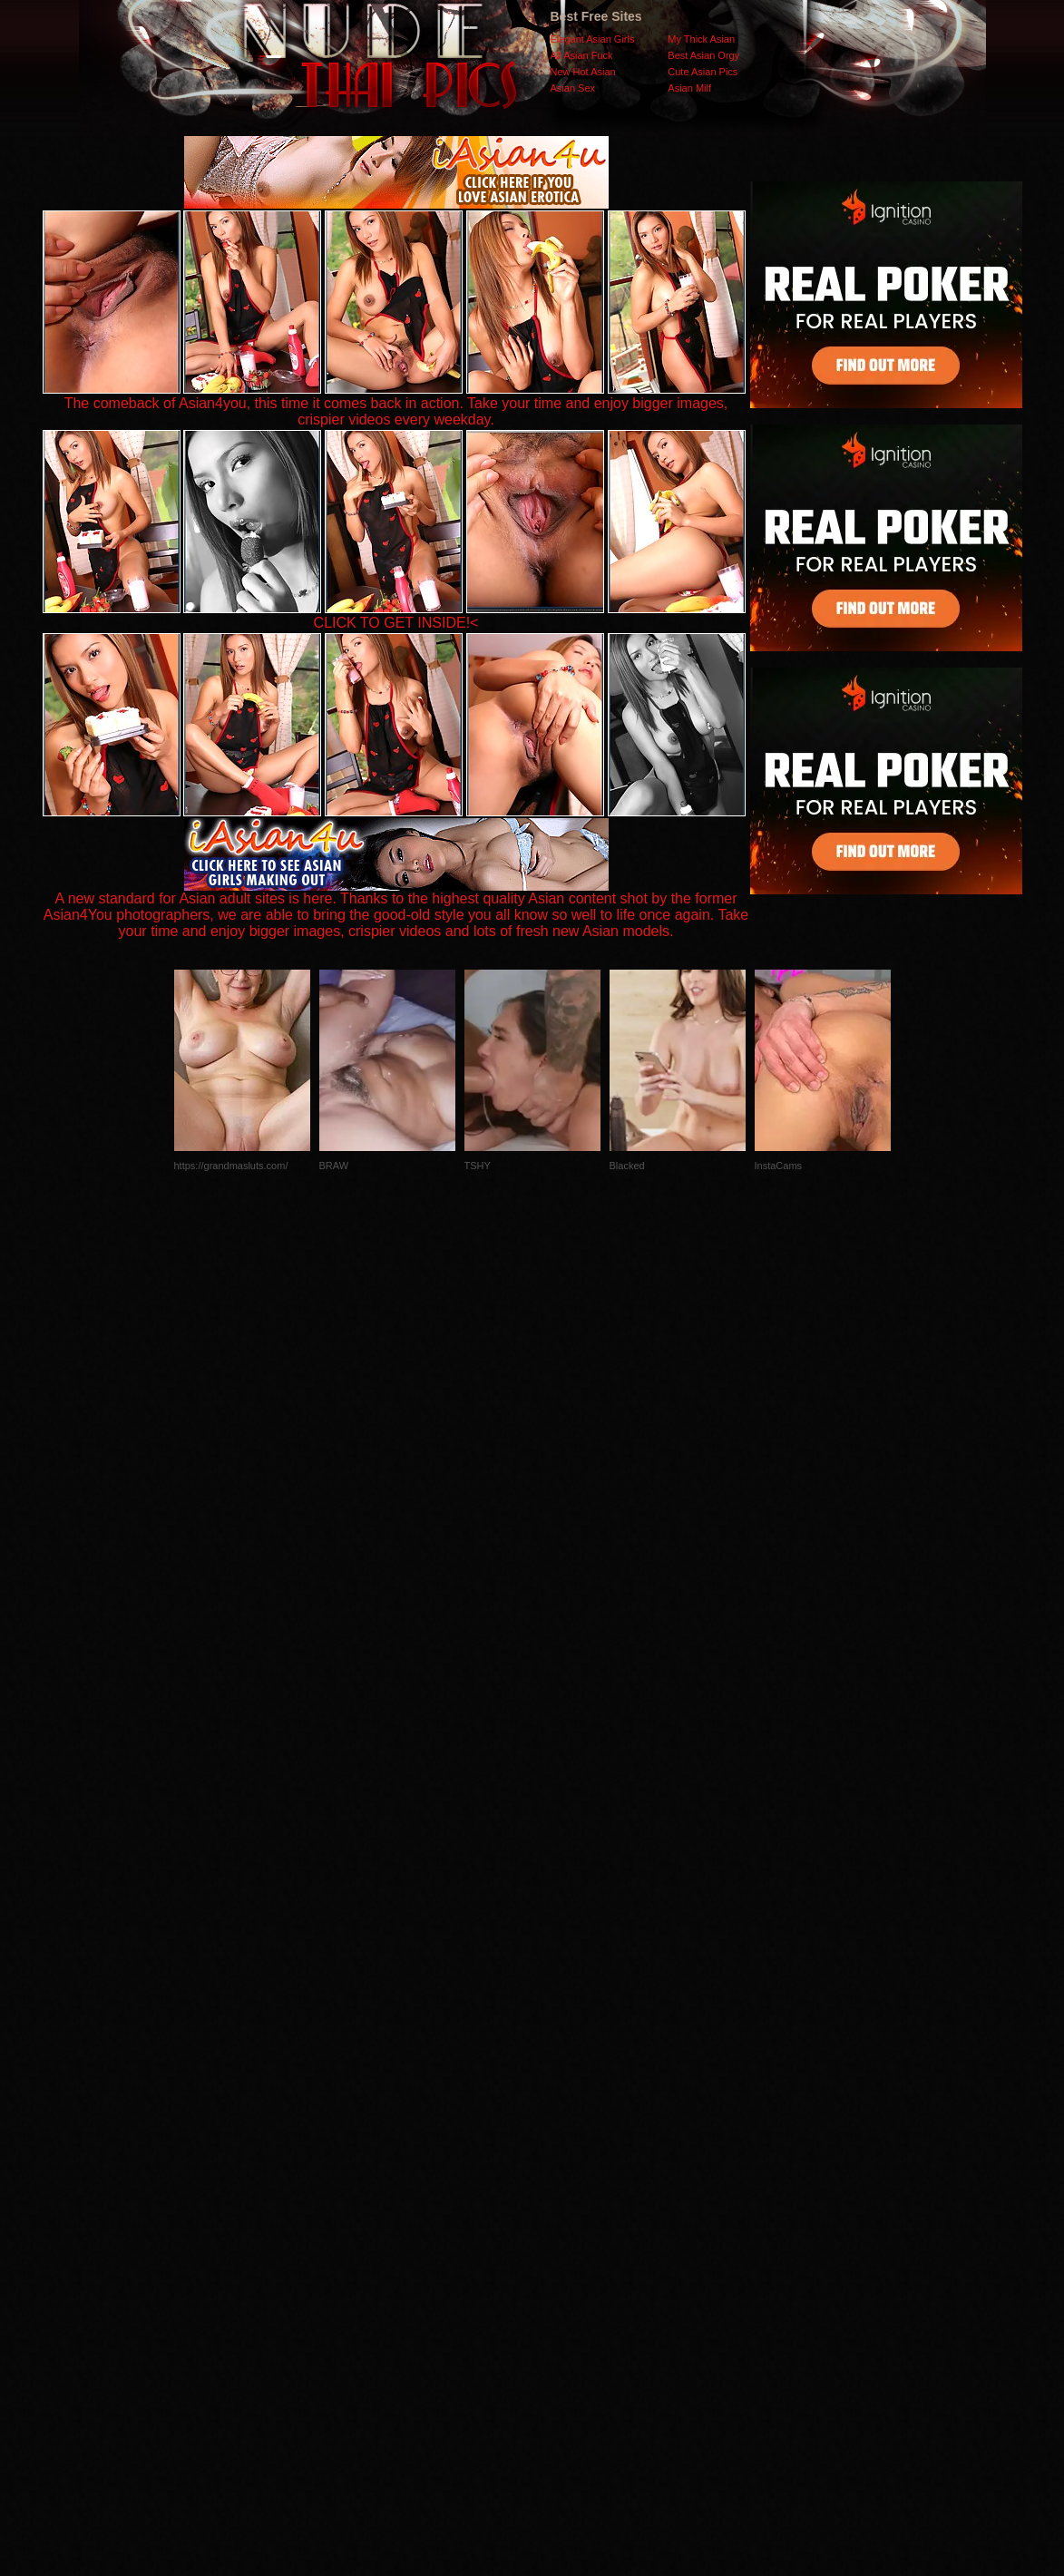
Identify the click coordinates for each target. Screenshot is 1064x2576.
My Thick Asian (701, 39)
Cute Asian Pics (702, 71)
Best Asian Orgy (703, 55)
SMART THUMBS (564, 2214)
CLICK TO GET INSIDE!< (396, 622)
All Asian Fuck (582, 55)
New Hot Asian (583, 71)
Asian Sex (573, 88)
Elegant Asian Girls (593, 39)
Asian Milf (689, 88)
